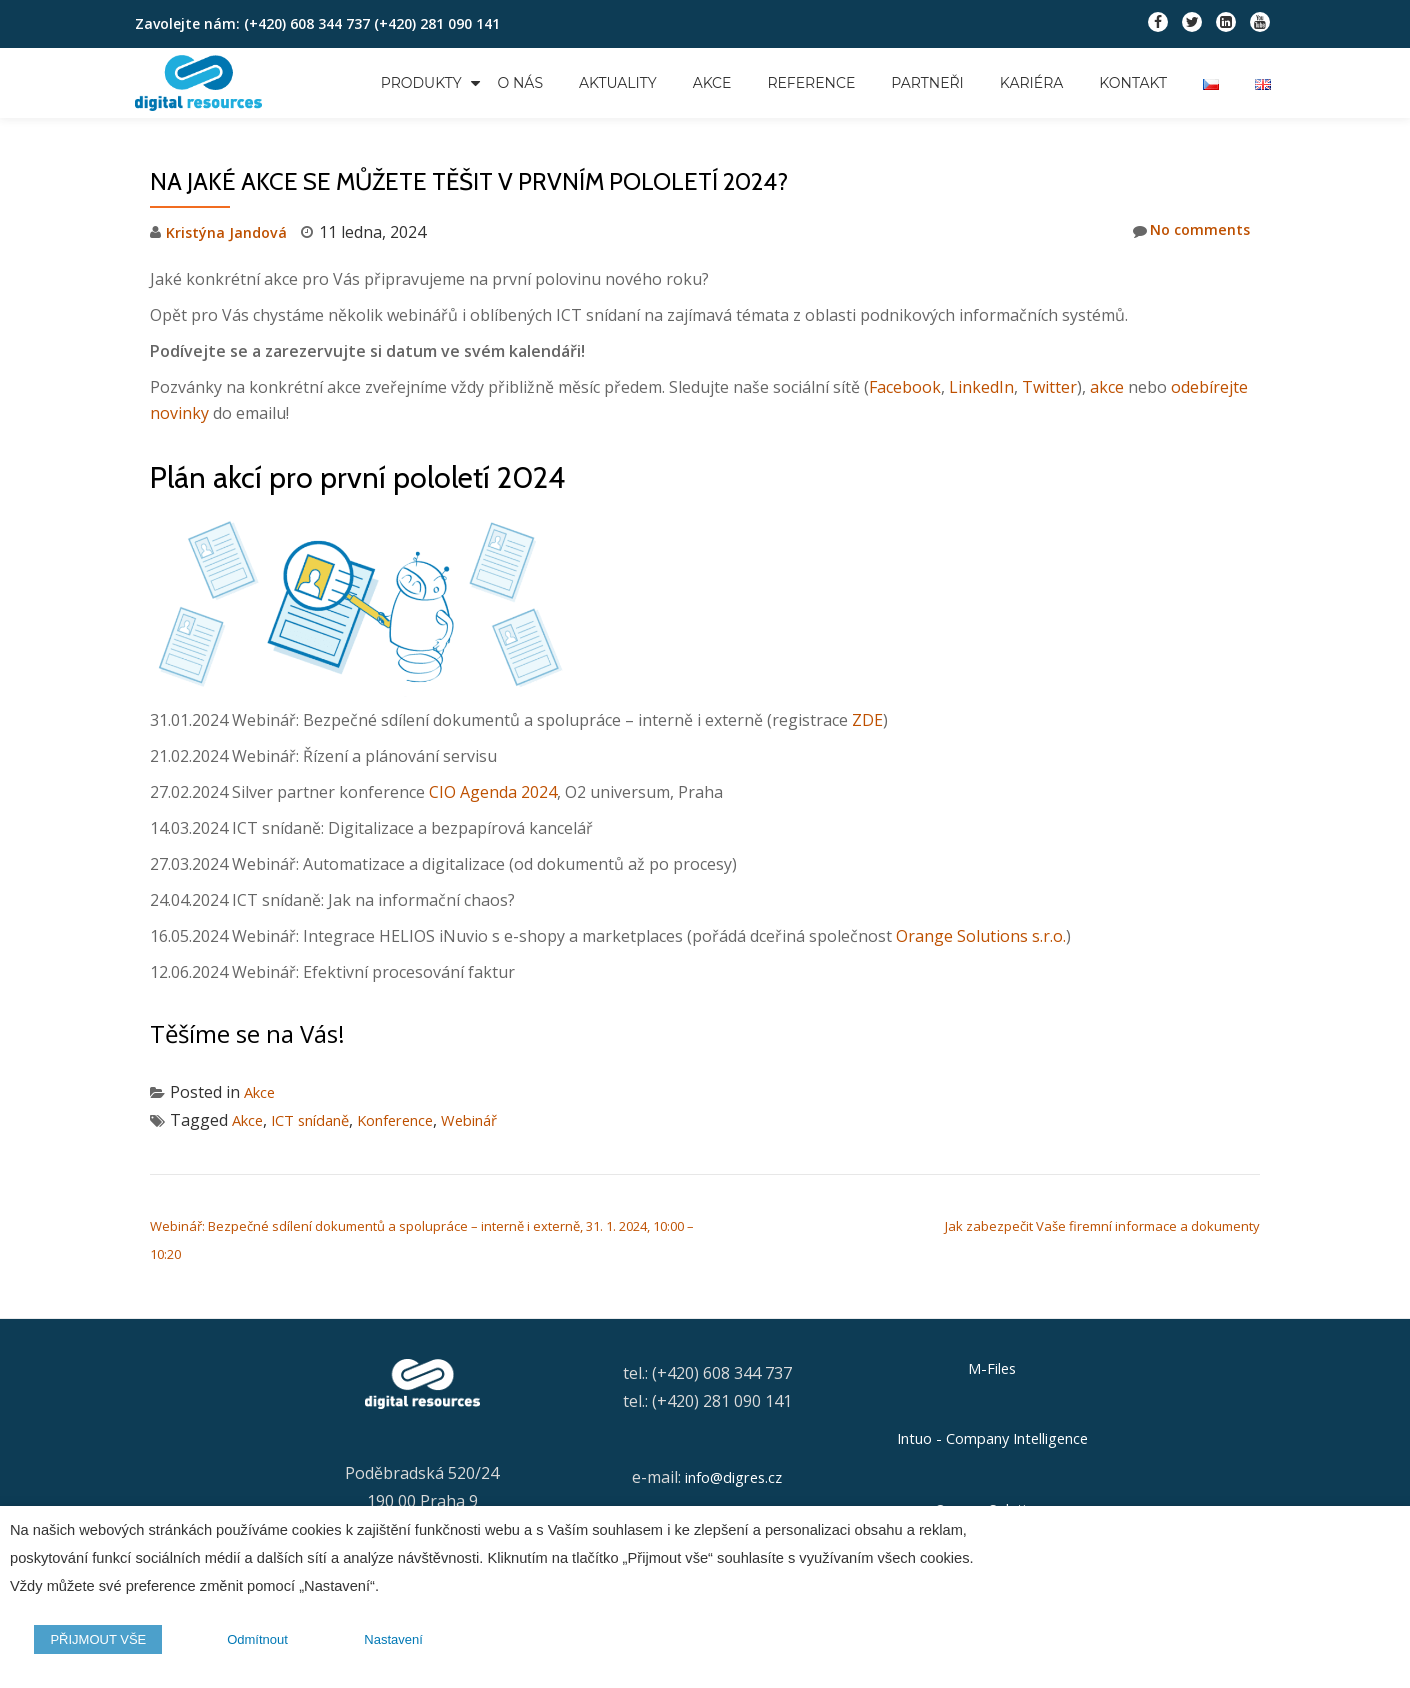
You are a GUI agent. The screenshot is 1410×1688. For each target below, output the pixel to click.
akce (1107, 387)
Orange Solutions (992, 1507)
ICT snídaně (319, 1120)
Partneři (927, 83)
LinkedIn (981, 387)
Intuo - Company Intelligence (992, 1438)
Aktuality (618, 83)
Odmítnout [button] (244, 1643)
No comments (1186, 231)
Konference (415, 1120)
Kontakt (1133, 83)
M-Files (992, 1368)
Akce (712, 83)
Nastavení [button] (376, 1643)
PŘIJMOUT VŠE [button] (94, 1643)
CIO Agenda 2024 (493, 792)
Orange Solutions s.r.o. (981, 936)
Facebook (905, 387)
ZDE (867, 720)
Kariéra (1032, 83)
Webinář (499, 1120)
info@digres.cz (733, 1477)
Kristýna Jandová (231, 232)
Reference (811, 83)
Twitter (1049, 387)
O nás (520, 83)
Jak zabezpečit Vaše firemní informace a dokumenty (1102, 1226)
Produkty (421, 83)
